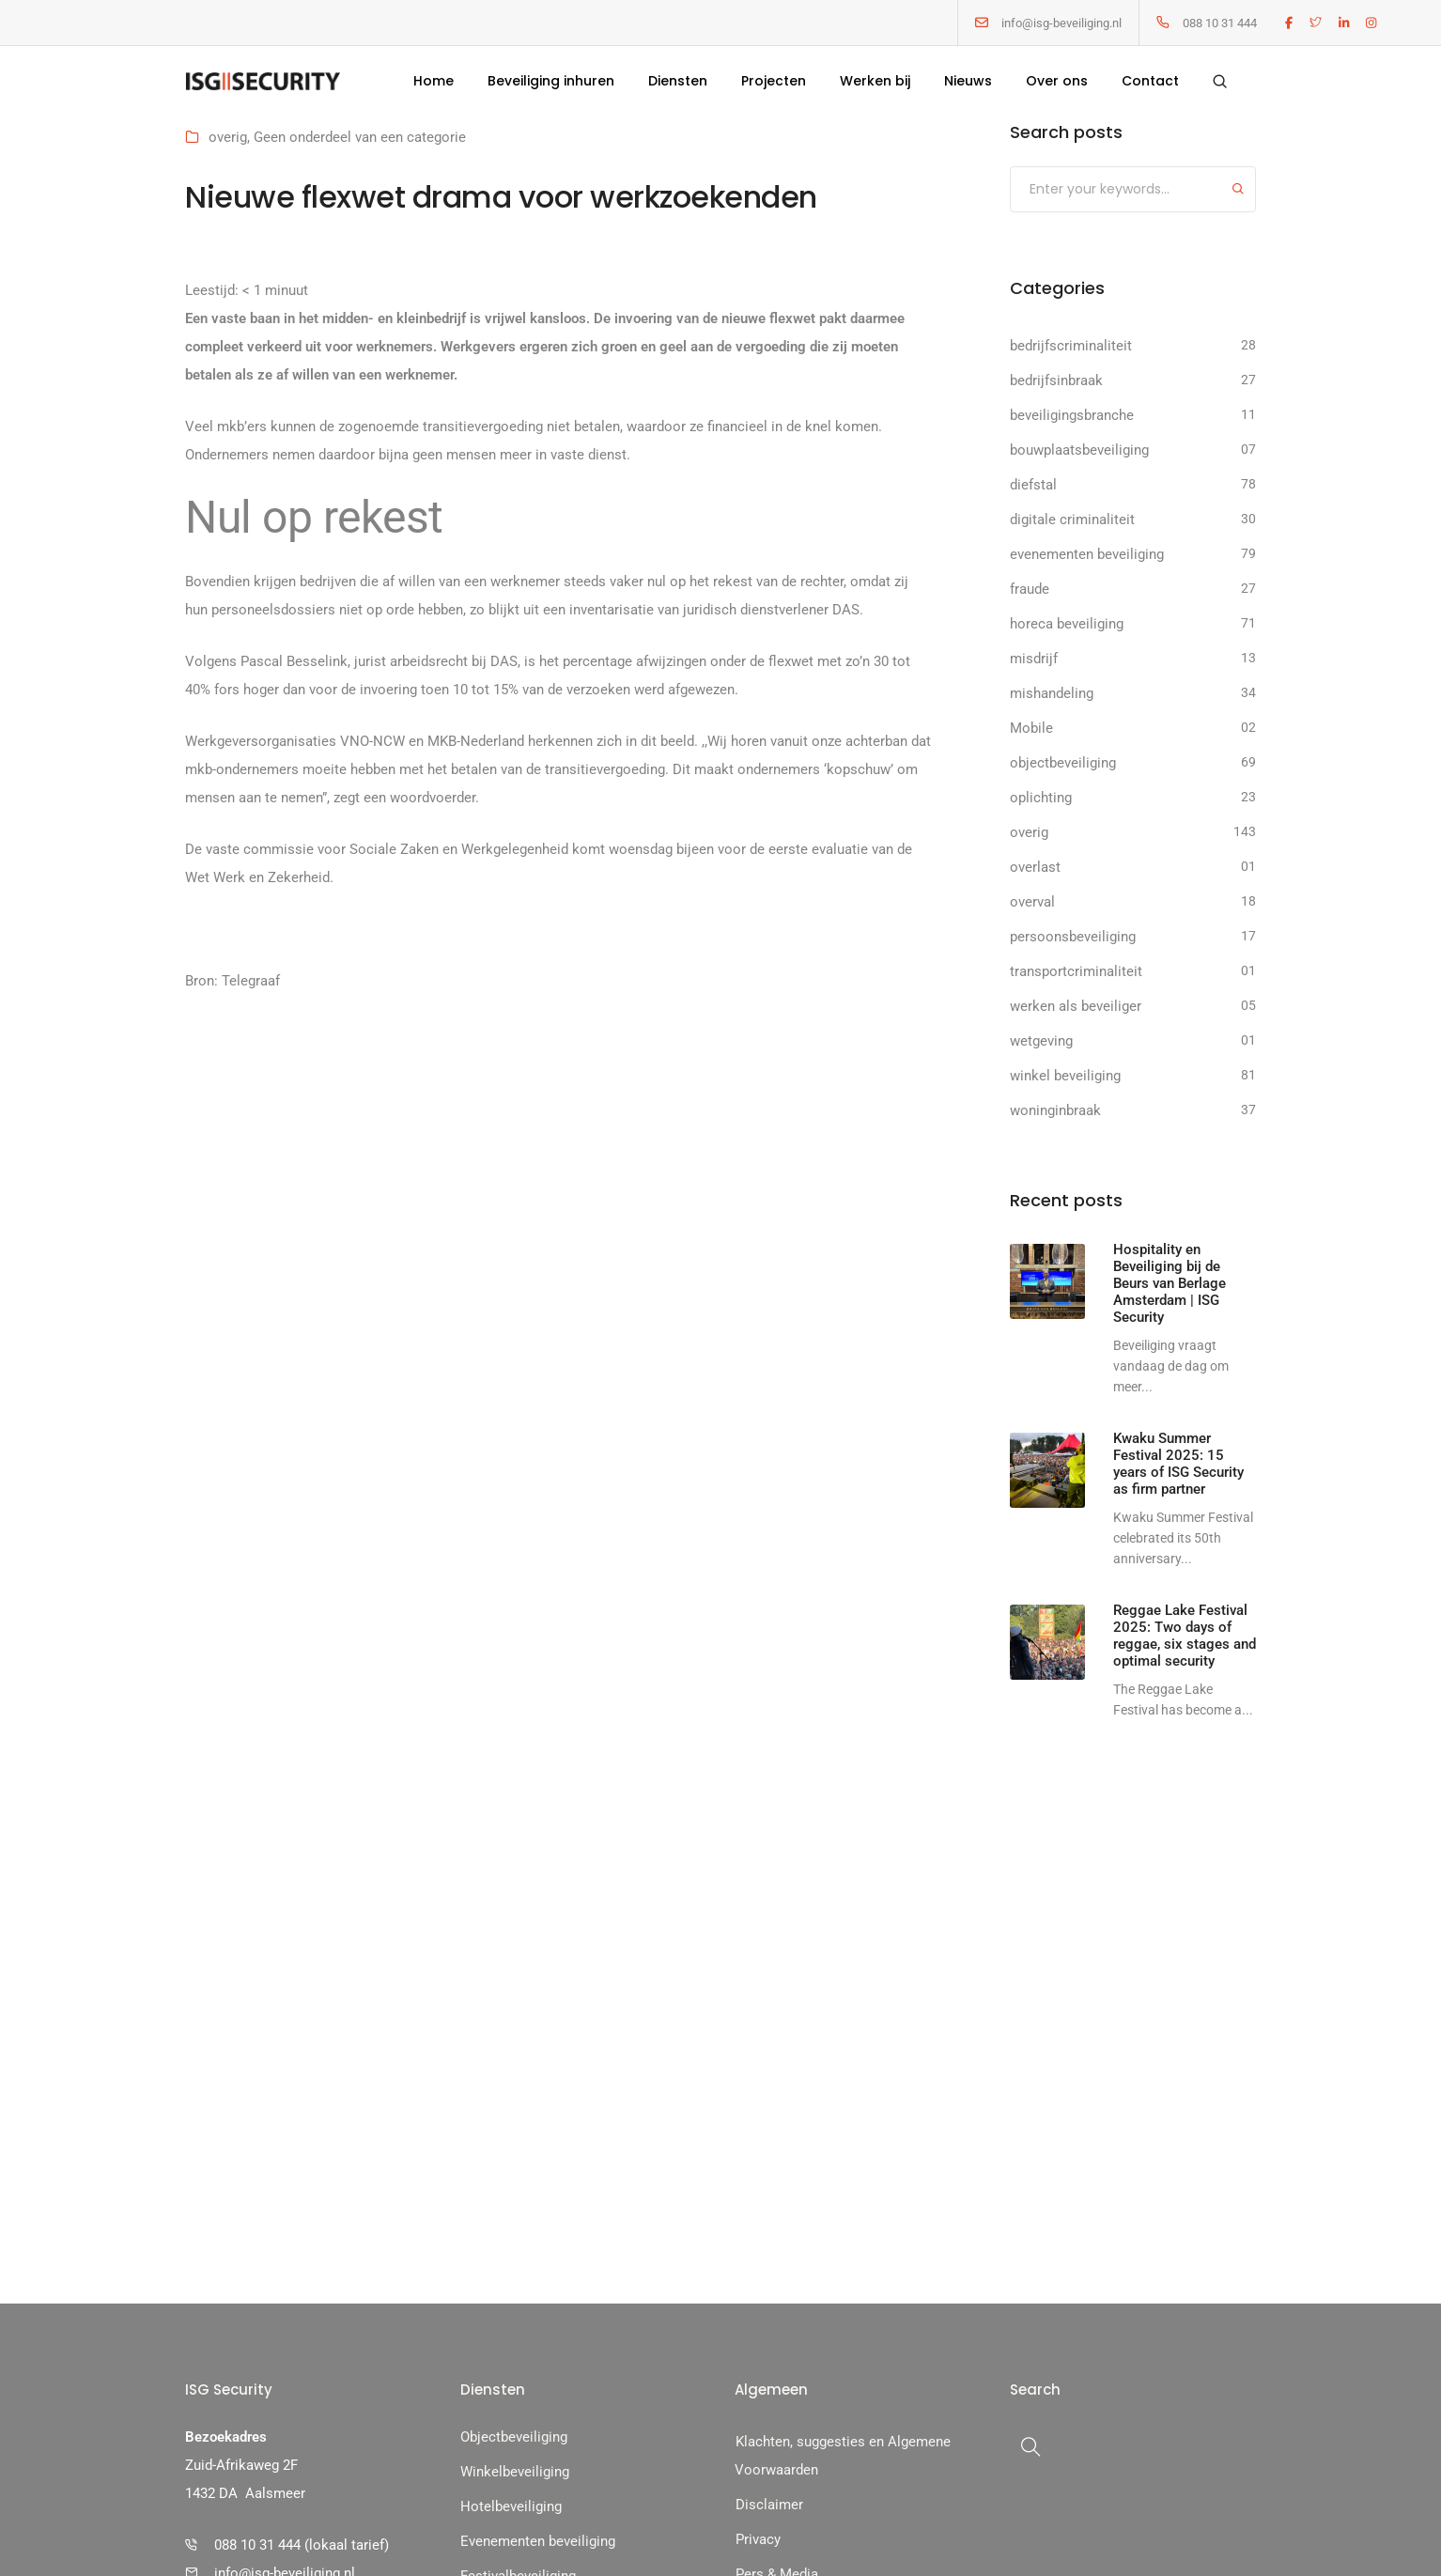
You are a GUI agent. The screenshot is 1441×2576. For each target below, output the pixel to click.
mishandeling (1051, 693)
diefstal (1033, 484)
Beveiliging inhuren (551, 80)
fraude (1029, 589)
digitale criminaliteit (1072, 519)
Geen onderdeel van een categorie (360, 137)
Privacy (758, 2539)
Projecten (773, 80)
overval (1032, 901)
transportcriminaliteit (1076, 971)
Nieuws (968, 80)
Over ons (1057, 80)
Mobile (1031, 728)
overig (228, 137)
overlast (1035, 867)
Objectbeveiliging (513, 2437)
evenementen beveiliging (1087, 554)
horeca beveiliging (1066, 623)
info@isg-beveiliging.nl (1061, 23)
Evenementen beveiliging (537, 2541)
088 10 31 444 (1220, 23)
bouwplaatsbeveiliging (1079, 450)
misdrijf (1034, 658)
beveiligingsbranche (1072, 415)
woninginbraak (1055, 1110)
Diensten (677, 80)
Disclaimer (769, 2504)
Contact (1150, 80)
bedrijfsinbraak (1056, 380)
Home (433, 80)
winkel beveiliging (1065, 1075)
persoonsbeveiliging (1073, 936)
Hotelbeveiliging (511, 2506)
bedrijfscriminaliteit (1071, 345)
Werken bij (875, 80)
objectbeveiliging (1063, 762)
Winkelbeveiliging (514, 2471)
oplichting (1041, 797)
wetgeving (1041, 1040)
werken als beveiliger (1075, 1006)
